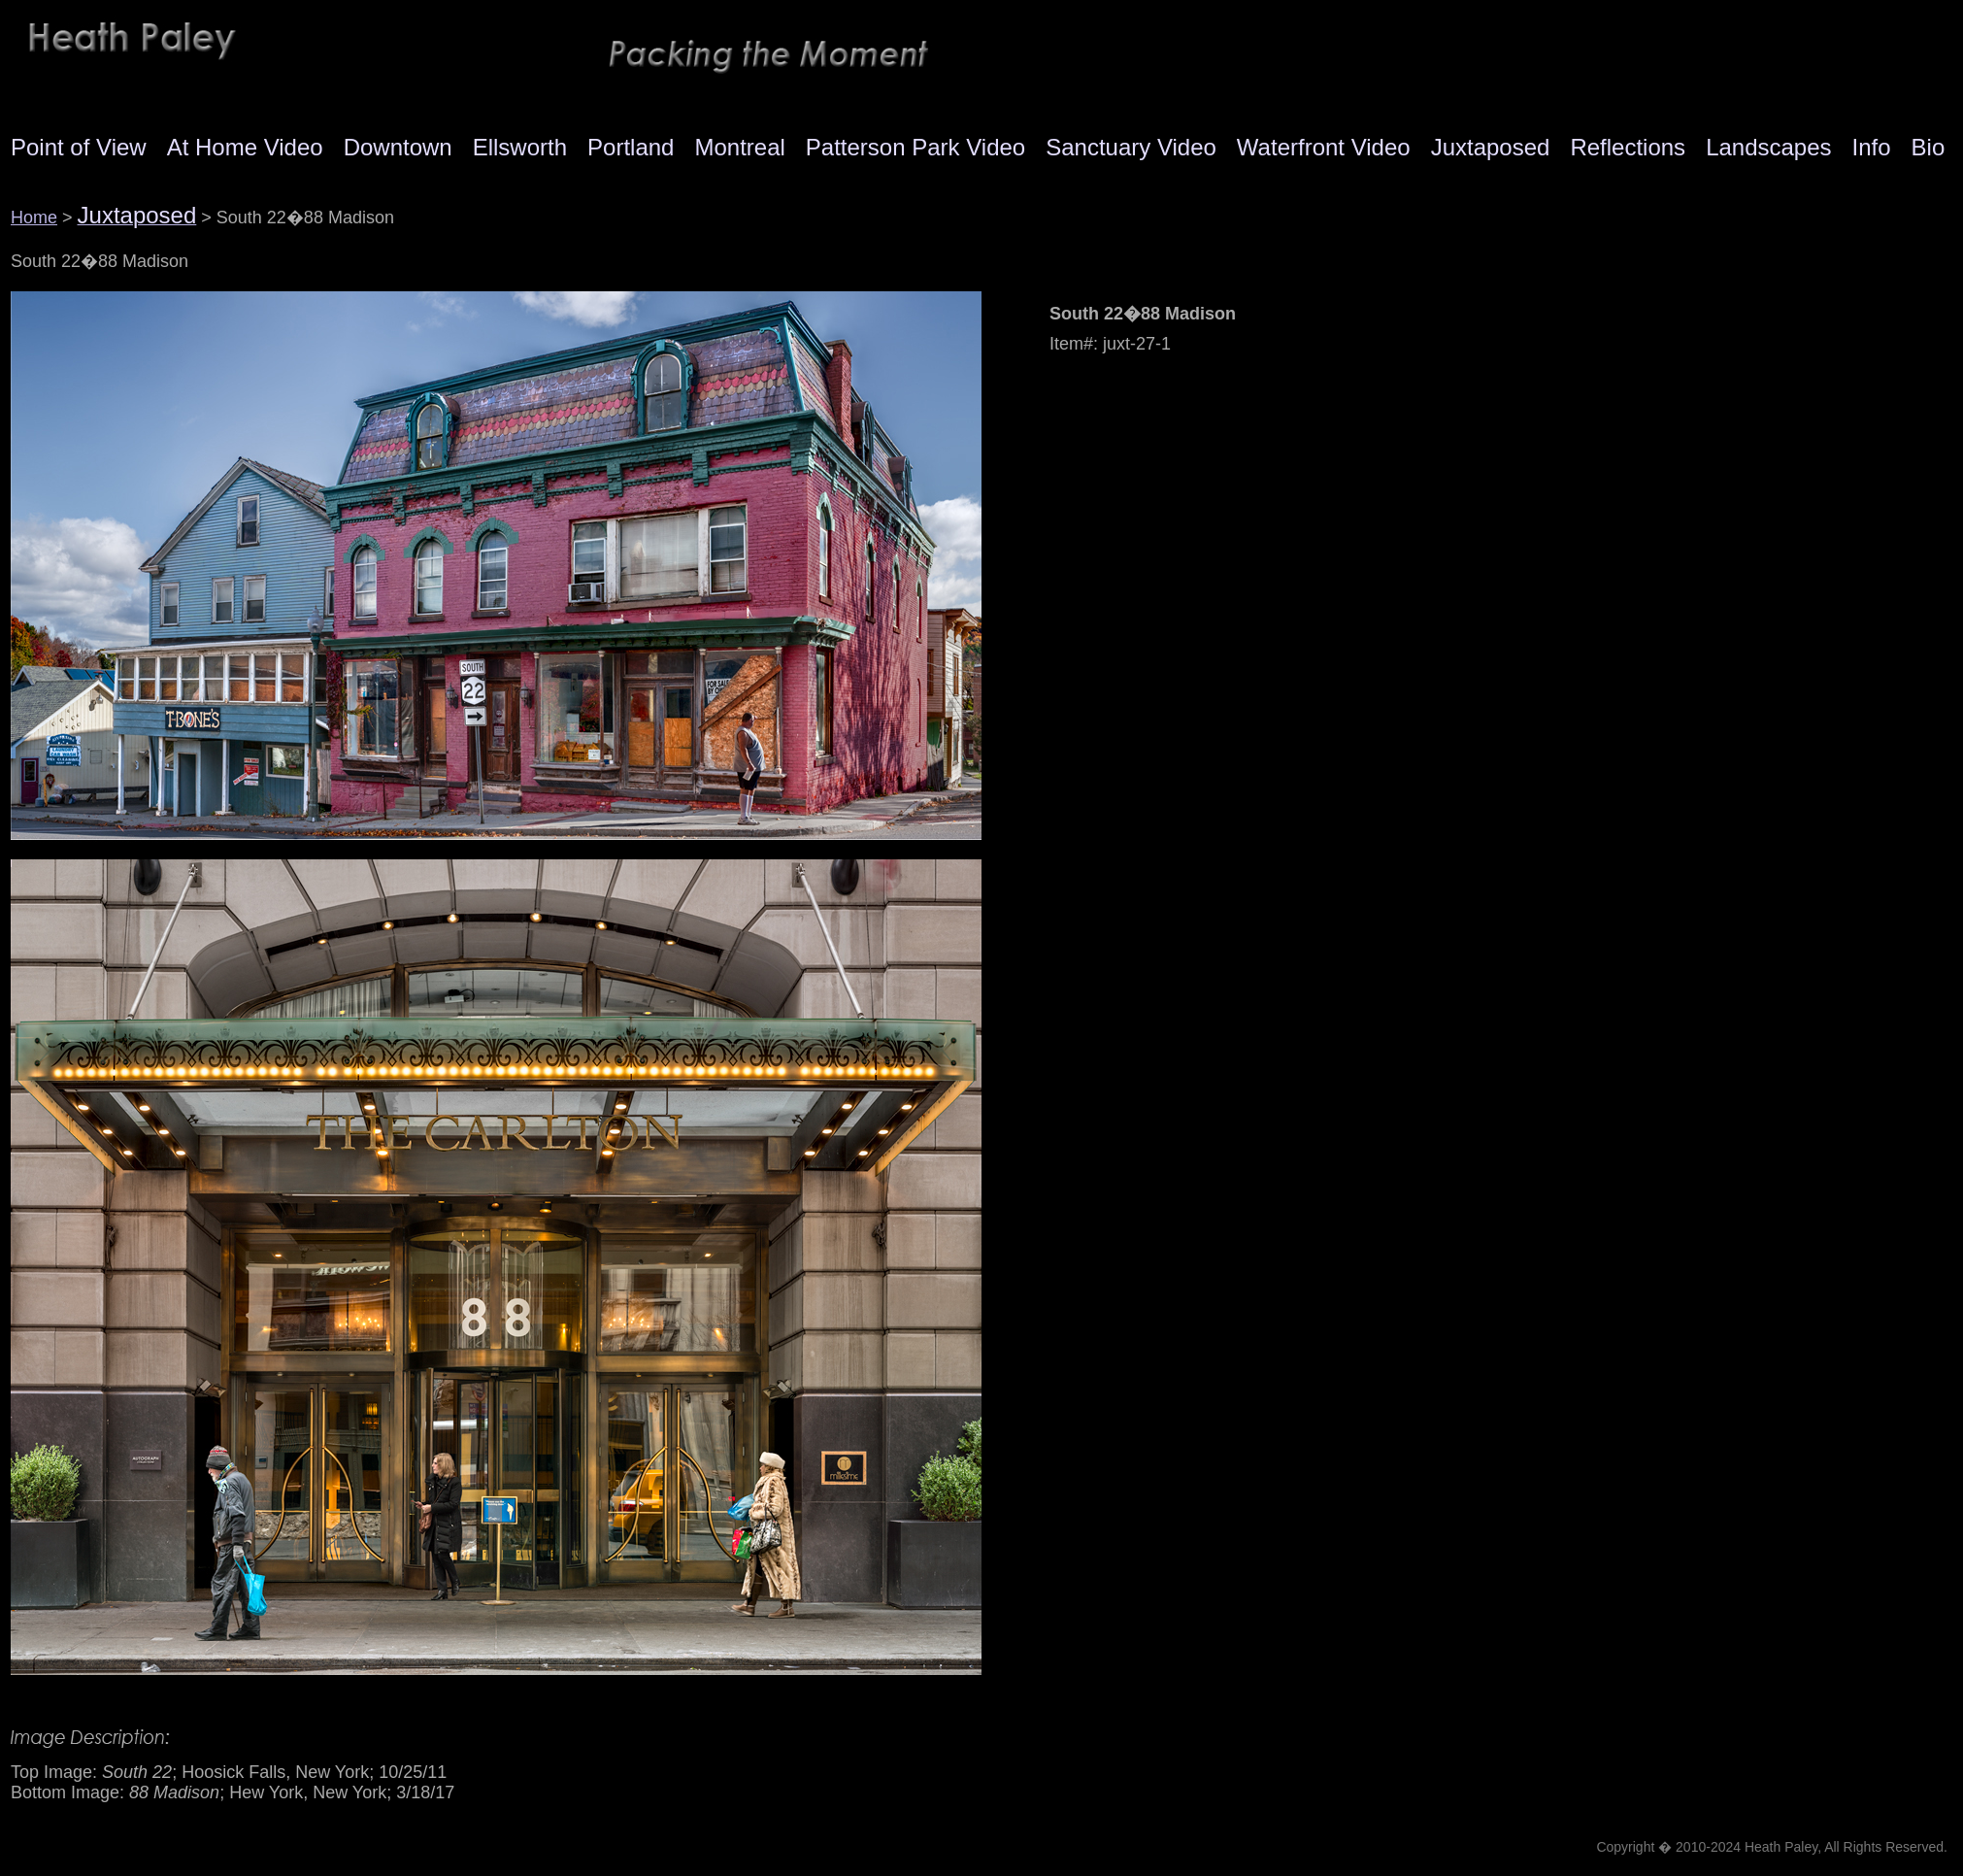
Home (34, 217)
